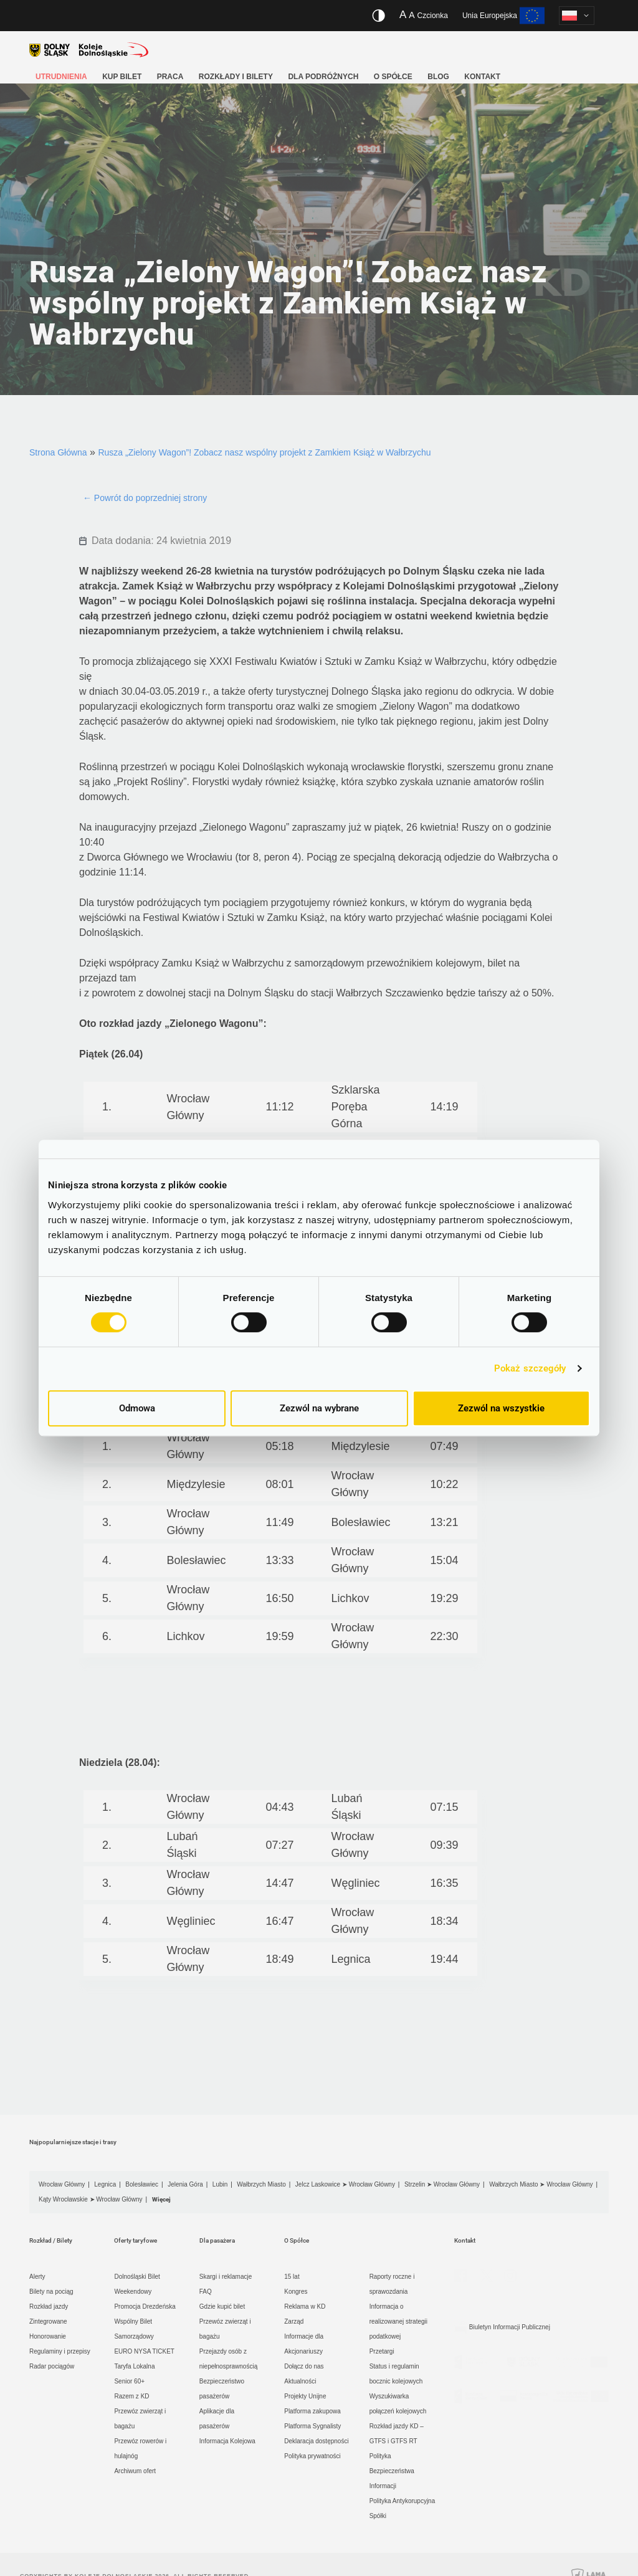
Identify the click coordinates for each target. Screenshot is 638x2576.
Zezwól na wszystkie (501, 1408)
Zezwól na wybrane (319, 1408)
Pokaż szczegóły (530, 1368)
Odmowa (137, 1408)
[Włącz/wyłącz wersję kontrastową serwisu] (378, 15)
